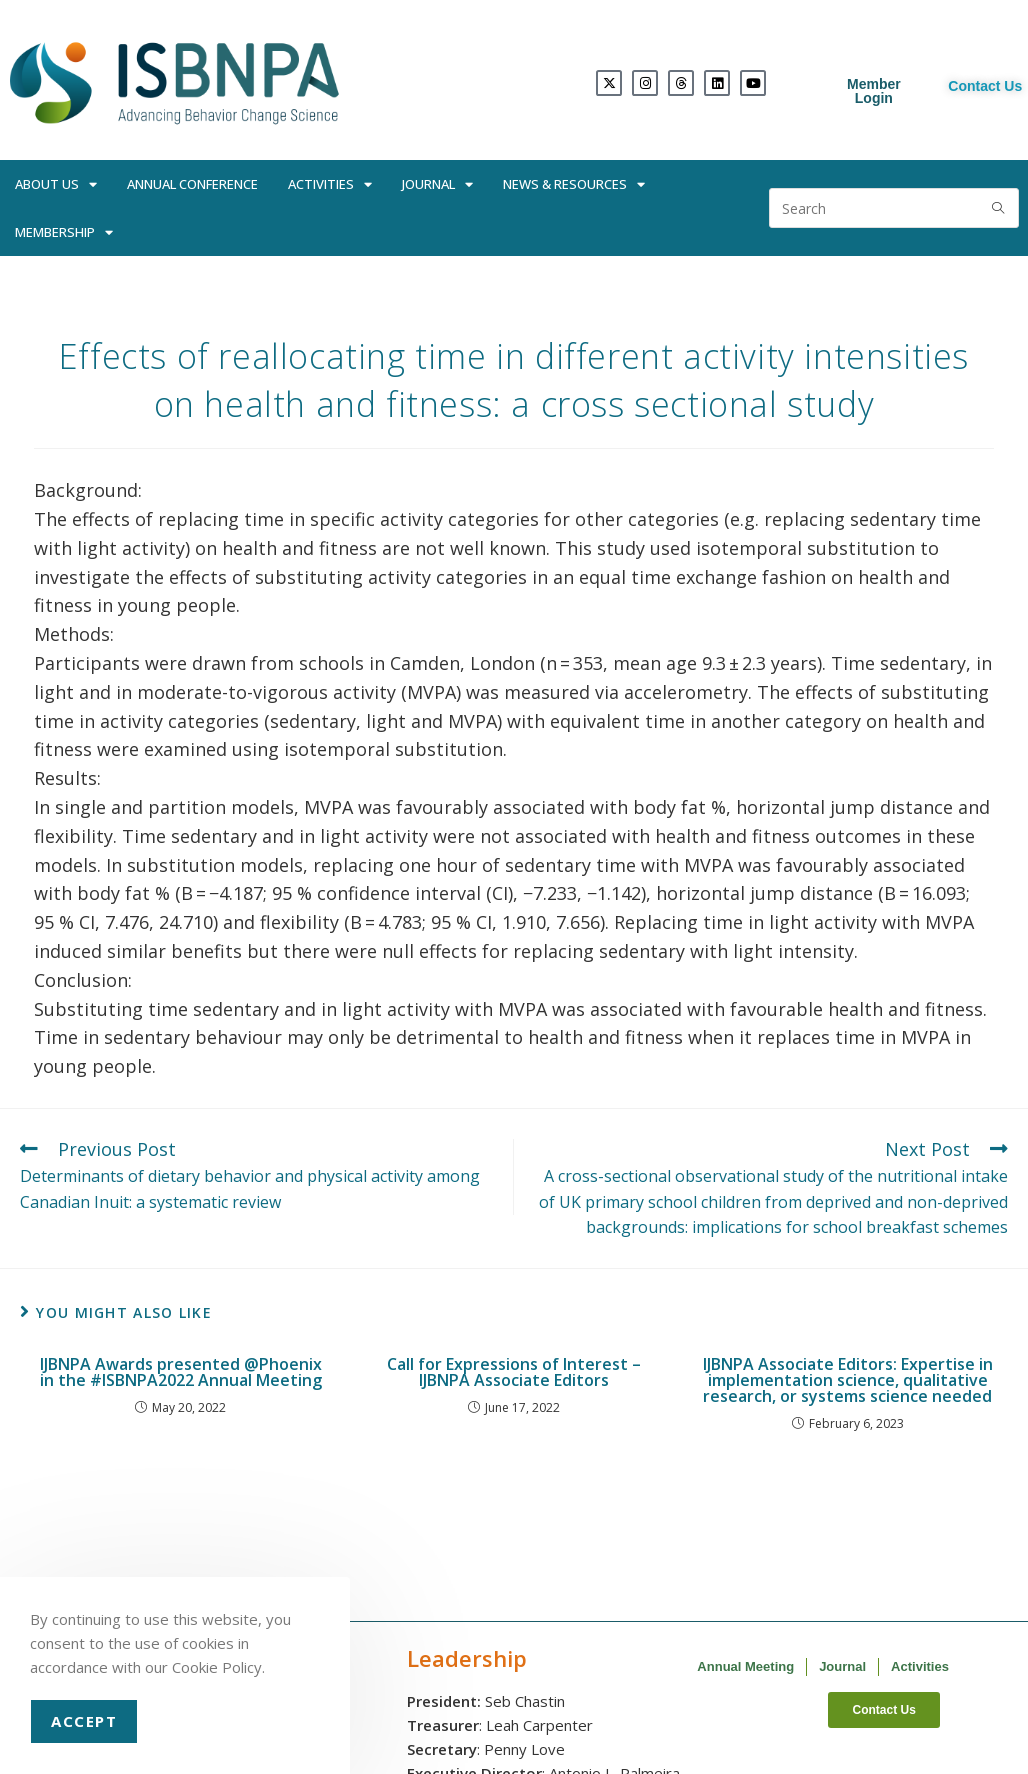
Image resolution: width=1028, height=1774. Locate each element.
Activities (330, 184)
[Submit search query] (999, 208)
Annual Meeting (745, 1666)
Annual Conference (192, 184)
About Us (56, 184)
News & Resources (574, 184)
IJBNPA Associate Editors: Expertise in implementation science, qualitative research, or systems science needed (848, 1380)
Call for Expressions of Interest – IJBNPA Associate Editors (514, 1372)
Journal (437, 184)
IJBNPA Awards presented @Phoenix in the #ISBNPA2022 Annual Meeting (181, 1372)
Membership (64, 232)
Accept (84, 1721)
